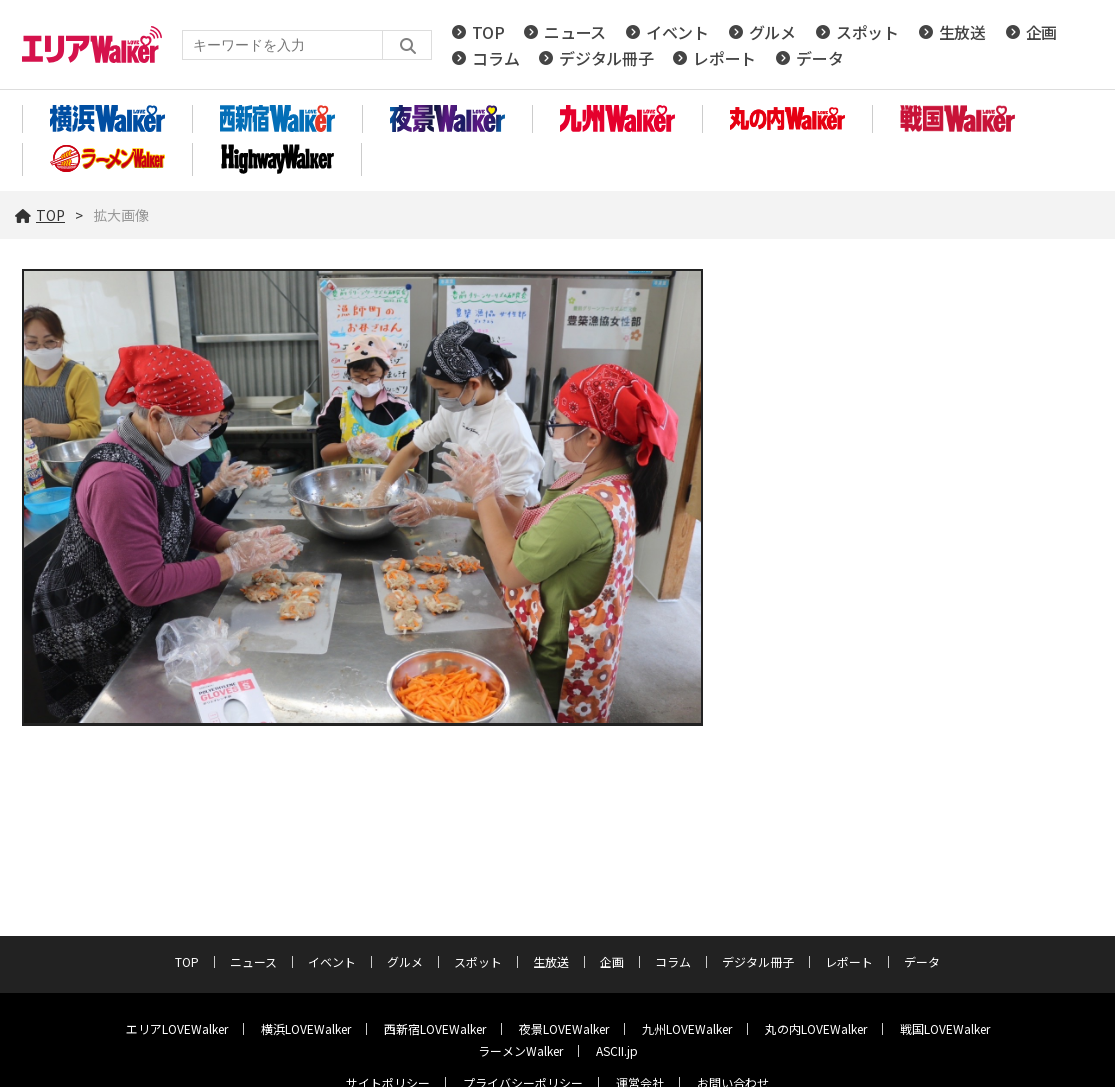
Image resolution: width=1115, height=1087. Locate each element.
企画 (1041, 32)
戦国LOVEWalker (945, 1028)
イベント (677, 32)
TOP (488, 32)
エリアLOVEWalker (177, 1028)
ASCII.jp (617, 1050)
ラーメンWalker (520, 1050)
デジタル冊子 (606, 58)
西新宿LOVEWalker (435, 1028)
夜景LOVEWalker (564, 1028)
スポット (867, 32)
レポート (724, 58)
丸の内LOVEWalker (816, 1028)
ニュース (575, 32)
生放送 (962, 32)
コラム (495, 58)
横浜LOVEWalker (306, 1028)
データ (819, 58)
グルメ (772, 32)
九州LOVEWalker (687, 1028)
